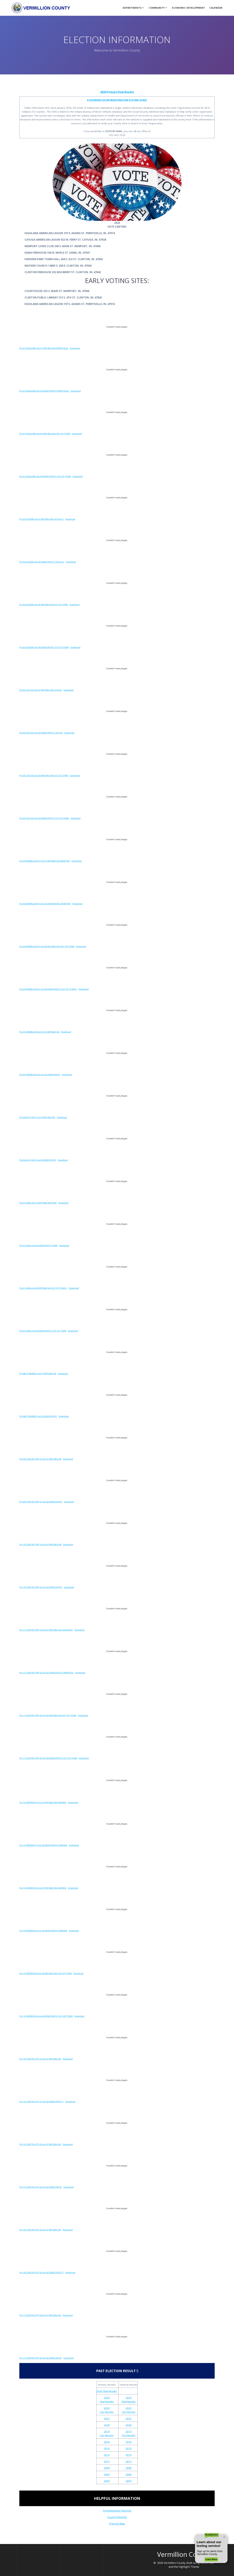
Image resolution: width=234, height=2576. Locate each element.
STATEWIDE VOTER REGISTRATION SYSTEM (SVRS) (117, 100)
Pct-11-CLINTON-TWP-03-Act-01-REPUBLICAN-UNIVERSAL (46, 1629)
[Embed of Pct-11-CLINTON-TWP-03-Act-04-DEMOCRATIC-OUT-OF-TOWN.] (117, 1737)
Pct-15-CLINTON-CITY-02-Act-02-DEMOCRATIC (40, 2187)
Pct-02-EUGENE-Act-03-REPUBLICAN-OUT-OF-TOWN (43, 604)
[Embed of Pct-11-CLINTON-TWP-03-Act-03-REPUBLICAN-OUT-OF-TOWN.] (117, 1694)
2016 (107, 2448)
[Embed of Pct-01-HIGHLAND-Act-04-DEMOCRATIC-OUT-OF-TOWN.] (117, 455)
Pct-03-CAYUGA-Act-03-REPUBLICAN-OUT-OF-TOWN (43, 775)
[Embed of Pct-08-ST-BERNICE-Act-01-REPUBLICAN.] (117, 1352)
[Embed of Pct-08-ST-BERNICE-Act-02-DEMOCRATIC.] (117, 1395)
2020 (107, 2425)
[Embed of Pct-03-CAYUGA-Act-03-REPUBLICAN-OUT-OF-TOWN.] (117, 754)
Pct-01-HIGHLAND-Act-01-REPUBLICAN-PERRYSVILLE (43, 348)
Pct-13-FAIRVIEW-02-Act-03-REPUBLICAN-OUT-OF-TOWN (45, 1973)
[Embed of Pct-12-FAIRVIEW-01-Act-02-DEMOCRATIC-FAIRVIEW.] (117, 1824)
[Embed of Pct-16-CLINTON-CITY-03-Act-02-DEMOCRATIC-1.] (117, 2251)
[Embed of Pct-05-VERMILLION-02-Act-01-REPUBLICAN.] (117, 1010)
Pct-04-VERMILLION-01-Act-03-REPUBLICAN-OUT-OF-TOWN (46, 946)
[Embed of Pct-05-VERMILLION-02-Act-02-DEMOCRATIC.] (117, 1053)
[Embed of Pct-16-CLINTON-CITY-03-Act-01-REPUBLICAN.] (117, 2208)
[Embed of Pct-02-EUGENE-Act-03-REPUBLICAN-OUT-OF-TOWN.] (117, 583)
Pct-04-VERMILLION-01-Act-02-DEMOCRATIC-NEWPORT (45, 903)
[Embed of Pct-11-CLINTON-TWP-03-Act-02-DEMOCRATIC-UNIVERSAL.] (117, 1651)
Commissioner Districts (117, 2510)
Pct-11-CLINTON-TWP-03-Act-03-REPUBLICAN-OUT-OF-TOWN (47, 1715)
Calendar (215, 7)
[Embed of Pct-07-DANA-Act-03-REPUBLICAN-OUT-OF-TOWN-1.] (117, 1267)
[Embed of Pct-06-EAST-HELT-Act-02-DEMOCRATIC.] (117, 1138)
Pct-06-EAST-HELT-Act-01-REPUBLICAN (37, 1117)
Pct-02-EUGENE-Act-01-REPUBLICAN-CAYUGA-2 (41, 519)
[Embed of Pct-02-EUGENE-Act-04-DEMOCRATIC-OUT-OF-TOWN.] (117, 626)
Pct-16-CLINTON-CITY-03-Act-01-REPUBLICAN (40, 2229)
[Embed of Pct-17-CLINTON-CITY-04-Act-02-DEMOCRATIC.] (117, 2336)
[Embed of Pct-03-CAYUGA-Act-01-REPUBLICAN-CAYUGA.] (117, 668)
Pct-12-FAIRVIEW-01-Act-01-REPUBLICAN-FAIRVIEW (42, 1802)
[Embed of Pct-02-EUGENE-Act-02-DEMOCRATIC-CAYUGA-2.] (117, 540)
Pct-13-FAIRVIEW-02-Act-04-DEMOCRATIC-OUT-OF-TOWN (46, 2016)
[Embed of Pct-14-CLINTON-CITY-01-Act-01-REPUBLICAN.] (117, 2037)
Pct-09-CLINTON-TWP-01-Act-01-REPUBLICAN (40, 1459)
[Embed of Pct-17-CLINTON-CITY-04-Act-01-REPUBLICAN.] (117, 2294)
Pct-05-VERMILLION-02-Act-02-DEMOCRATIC (39, 1074)
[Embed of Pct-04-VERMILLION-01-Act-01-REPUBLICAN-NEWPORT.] (117, 839)
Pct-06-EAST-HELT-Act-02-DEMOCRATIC (37, 1160)
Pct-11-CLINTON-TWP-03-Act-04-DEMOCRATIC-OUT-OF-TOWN (48, 1758)
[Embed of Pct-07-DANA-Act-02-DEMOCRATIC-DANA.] (117, 1224)
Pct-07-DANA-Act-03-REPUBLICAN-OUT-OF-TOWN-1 (43, 1288)
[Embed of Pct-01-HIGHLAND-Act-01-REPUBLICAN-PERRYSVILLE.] (117, 326)
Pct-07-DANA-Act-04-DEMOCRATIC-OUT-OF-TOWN (42, 1330)
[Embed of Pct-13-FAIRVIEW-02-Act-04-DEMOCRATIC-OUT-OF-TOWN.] (117, 1994)
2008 (107, 2467)
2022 (107, 2418)
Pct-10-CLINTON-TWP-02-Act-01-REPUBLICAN (40, 1544)
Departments (132, 7)
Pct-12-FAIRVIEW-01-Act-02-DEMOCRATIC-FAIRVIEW (43, 1845)
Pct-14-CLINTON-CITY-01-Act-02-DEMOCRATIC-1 (41, 2101)
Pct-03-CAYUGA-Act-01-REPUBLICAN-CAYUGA (40, 690)
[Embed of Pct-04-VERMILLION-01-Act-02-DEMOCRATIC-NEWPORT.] (117, 882)
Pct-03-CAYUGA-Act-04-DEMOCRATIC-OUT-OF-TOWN (44, 818)
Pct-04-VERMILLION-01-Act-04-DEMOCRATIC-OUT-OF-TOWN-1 (48, 989)
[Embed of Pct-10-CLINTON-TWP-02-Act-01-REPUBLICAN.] (117, 1523)
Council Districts (117, 2517)
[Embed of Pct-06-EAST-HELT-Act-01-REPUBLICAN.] (117, 1096)
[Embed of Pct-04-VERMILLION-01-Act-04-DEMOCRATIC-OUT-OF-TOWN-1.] (117, 967)
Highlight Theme (188, 2567)
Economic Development (188, 7)
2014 (107, 2454)
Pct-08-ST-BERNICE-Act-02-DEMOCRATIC (38, 1416)
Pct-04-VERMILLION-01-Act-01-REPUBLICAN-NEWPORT (44, 860)
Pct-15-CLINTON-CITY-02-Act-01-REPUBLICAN (40, 2144)
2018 (107, 2441)
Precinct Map (117, 2523)
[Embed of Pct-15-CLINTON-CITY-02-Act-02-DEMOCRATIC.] (117, 2165)
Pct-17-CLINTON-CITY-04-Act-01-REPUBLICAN (40, 2315)
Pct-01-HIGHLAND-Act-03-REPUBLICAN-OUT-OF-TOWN (44, 433)
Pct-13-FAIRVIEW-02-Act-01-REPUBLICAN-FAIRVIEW (42, 1887)
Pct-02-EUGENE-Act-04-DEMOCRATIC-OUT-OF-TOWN (44, 647)
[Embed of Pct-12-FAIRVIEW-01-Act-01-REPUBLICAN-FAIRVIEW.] (117, 1780)
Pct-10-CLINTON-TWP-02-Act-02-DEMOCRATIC (40, 1587)
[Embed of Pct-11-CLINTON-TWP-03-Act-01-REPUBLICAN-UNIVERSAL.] (117, 1608)
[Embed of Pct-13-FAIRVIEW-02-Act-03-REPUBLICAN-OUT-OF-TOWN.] (117, 1952)
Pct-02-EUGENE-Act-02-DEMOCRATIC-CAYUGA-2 (41, 561)
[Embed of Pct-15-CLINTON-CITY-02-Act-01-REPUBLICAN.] (117, 2123)
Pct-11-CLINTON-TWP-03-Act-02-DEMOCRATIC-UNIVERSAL (46, 1672)
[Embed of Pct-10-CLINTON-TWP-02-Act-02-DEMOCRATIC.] (117, 1566)
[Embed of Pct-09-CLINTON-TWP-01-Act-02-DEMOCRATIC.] (117, 1480)
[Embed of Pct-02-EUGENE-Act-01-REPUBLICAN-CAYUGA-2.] (117, 497)
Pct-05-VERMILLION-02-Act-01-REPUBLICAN (39, 1031)
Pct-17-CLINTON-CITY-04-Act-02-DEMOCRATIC (40, 2357)
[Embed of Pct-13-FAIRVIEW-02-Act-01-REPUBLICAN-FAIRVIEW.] (117, 1866)
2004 (107, 2480)
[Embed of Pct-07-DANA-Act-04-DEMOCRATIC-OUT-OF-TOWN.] (117, 1309)
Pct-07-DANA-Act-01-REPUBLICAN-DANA (38, 1202)
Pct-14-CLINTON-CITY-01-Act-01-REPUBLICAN (40, 2058)
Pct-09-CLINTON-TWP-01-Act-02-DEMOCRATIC (40, 1501)
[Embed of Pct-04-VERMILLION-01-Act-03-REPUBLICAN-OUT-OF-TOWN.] (117, 925)
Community (157, 7)
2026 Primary (108, 92)
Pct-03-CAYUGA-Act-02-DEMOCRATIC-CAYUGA (41, 732)
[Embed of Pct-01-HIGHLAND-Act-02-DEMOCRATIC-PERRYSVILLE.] (117, 369)
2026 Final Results (107, 2391)
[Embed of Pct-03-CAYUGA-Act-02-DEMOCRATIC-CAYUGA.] (117, 711)
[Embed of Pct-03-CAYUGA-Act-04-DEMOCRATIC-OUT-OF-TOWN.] (117, 797)
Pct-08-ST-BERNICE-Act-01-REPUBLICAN (37, 1373)
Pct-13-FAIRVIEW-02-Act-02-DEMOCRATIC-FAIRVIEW (43, 1930)
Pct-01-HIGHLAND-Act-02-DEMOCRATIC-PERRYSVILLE (44, 390)
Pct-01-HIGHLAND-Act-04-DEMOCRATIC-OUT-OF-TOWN (45, 476)
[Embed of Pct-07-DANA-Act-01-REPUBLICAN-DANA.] (117, 1181)
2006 (107, 2474)
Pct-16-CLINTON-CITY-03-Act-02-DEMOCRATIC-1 (41, 2272)
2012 (107, 2461)
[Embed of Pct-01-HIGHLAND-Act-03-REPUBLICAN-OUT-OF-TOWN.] (117, 412)
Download (75, 348)
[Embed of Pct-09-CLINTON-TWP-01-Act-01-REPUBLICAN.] (117, 1437)
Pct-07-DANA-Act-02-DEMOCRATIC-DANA (38, 1245)
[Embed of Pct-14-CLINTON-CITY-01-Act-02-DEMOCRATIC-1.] (117, 2080)
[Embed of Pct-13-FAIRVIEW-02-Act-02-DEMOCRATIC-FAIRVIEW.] (117, 1909)
